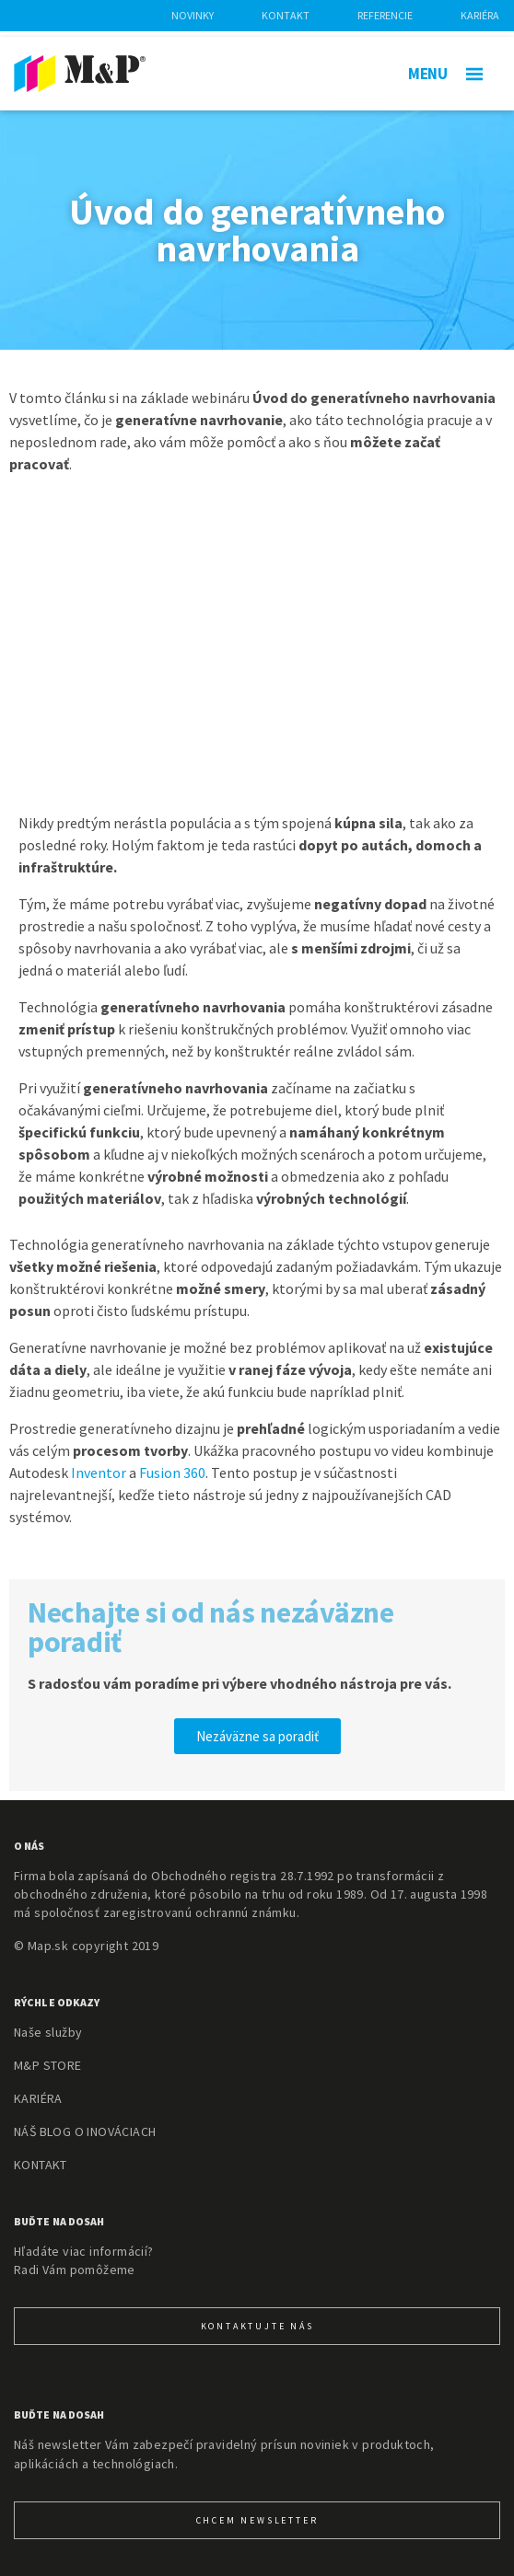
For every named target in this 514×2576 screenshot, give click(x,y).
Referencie (385, 15)
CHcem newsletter (257, 2520)
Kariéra (480, 15)
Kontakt (286, 15)
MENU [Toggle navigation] (445, 74)
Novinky (192, 15)
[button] (257, 1736)
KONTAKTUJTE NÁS (257, 2326)
